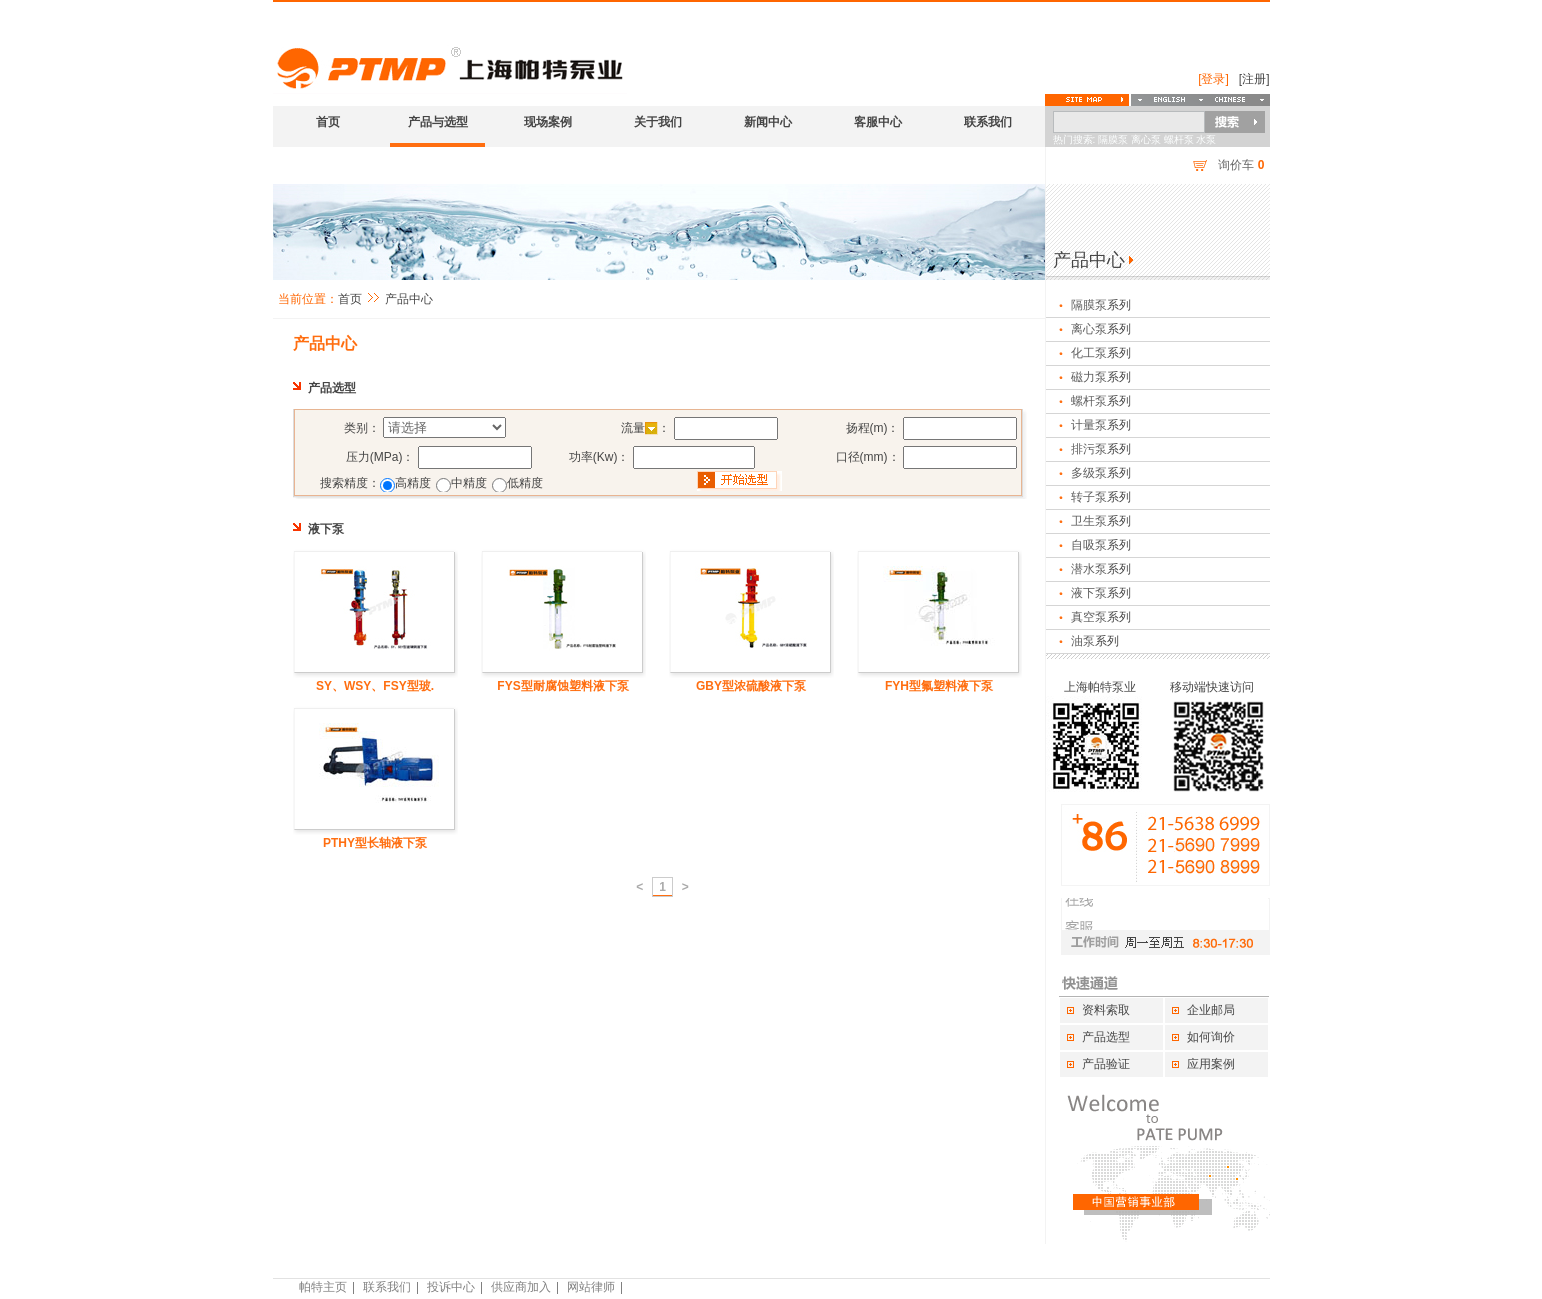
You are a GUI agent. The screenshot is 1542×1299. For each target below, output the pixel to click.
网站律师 (591, 1287)
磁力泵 (1089, 377)
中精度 (469, 483)
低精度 (525, 483)
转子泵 (1089, 497)
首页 (328, 122)
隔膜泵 (1089, 305)
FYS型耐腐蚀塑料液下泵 (562, 686)
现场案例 (548, 122)
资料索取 (1106, 1010)
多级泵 (1089, 473)
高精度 (413, 483)
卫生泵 (1089, 521)
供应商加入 (521, 1287)
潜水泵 (1089, 569)
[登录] (1213, 79)
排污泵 (1089, 449)
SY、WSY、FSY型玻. (375, 686)
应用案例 (1211, 1064)
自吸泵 (1089, 545)
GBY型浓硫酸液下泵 (751, 686)
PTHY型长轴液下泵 (375, 843)
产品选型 (1106, 1037)
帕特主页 (323, 1287)
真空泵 (1089, 617)
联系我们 (988, 122)
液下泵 (1089, 593)
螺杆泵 (1089, 401)
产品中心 (409, 299)
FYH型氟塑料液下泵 (939, 686)
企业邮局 (1211, 1010)
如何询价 (1211, 1037)
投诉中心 (451, 1287)
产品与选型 (438, 122)
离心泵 (1089, 329)
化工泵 (1089, 353)
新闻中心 (768, 122)
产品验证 (1106, 1064)
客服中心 (878, 122)
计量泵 (1089, 425)
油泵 (1083, 641)
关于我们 (658, 122)
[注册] (1254, 79)
